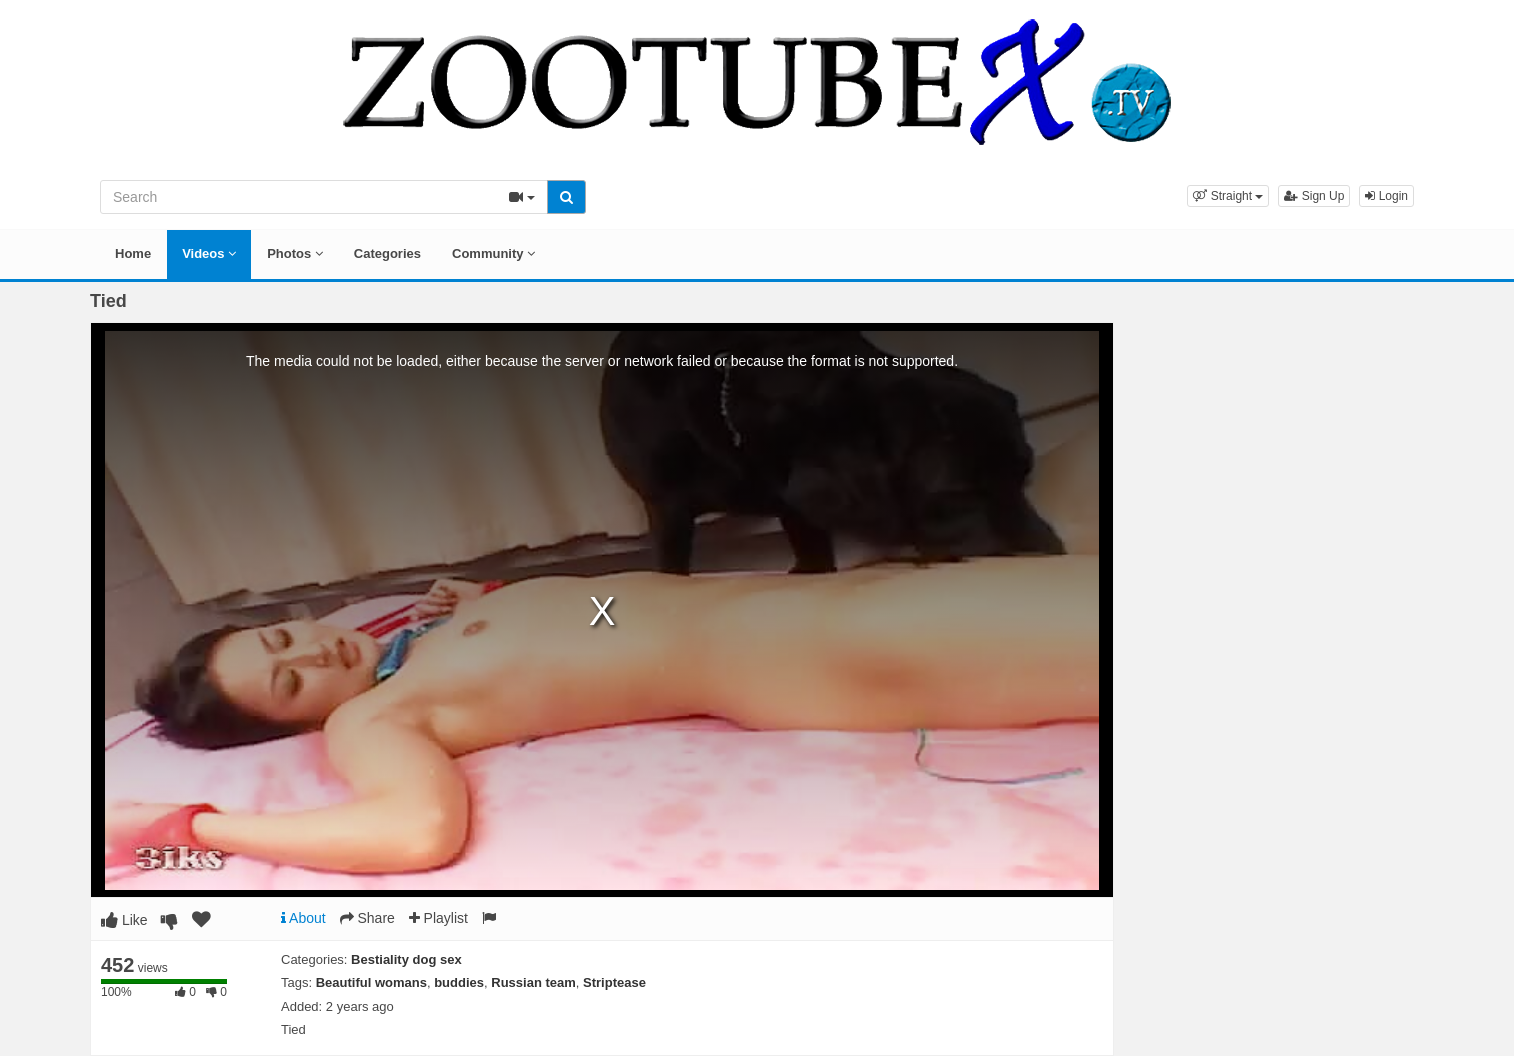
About (303, 918)
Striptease (614, 982)
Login (1386, 196)
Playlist (438, 918)
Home (133, 253)
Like (124, 920)
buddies (459, 982)
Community (493, 253)
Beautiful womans (371, 982)
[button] (1228, 196)
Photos (295, 253)
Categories (387, 253)
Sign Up (1314, 196)
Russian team (533, 982)
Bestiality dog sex (406, 959)
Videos (209, 253)
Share (367, 918)
